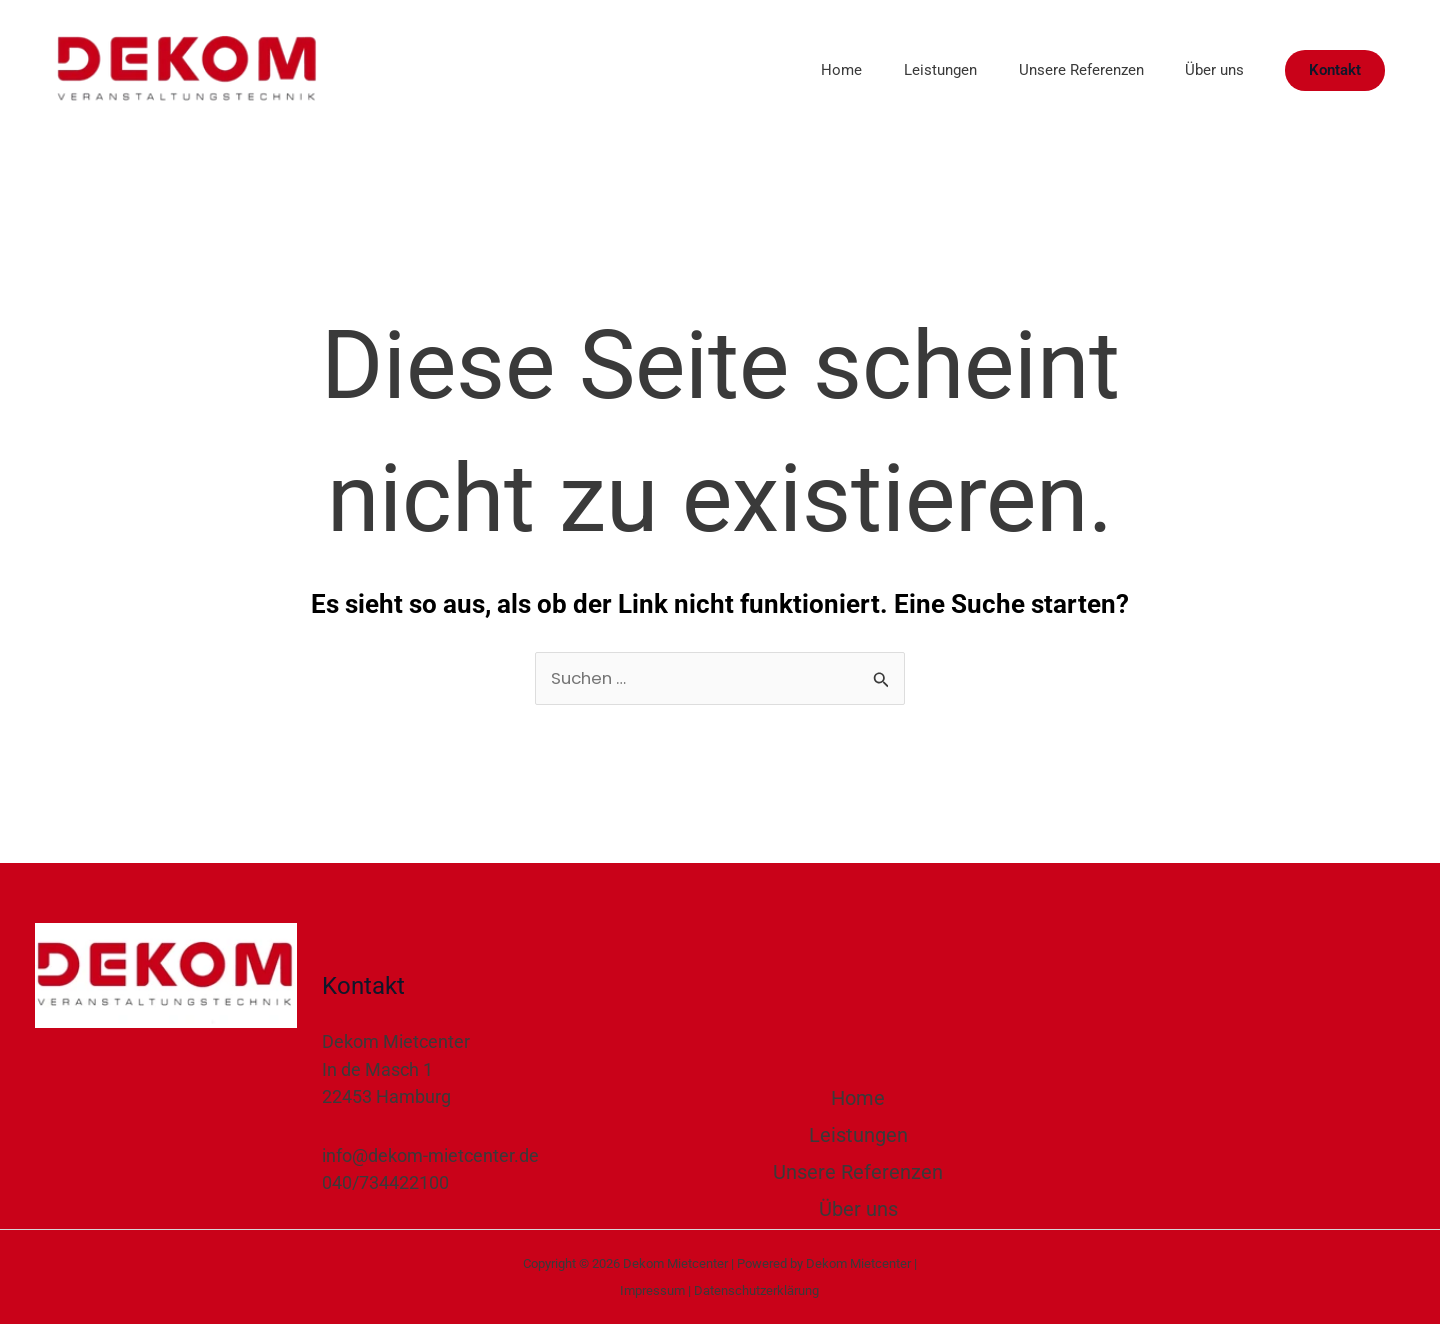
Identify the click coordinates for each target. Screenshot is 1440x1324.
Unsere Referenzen (1068, 70)
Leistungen (919, 70)
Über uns (1210, 70)
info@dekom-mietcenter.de (430, 1156)
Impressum (652, 1290)
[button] (1335, 70)
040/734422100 (385, 1183)
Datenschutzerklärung (756, 1290)
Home (812, 70)
